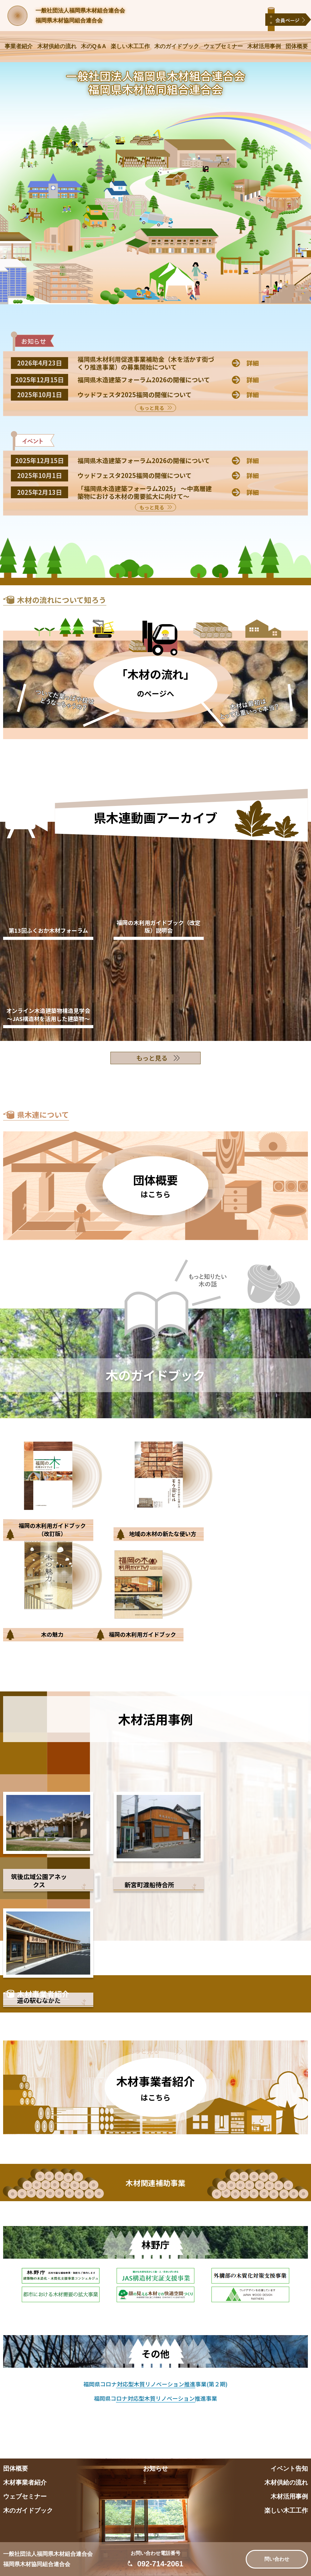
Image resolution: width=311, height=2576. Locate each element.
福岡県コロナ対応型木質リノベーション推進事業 (155, 2398)
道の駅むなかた (39, 2000)
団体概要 (296, 46)
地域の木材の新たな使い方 (162, 1534)
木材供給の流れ (57, 46)
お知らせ (155, 2468)
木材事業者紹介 (25, 2482)
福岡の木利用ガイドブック (142, 1634)
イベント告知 (289, 2468)
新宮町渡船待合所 (149, 1884)
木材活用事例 (264, 46)
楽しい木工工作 (130, 46)
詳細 (252, 363)
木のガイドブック (176, 46)
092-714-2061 (160, 2564)
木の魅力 (52, 1634)
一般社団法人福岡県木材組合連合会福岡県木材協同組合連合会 (80, 15)
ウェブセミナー (223, 46)
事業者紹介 (19, 46)
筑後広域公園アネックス (39, 1880)
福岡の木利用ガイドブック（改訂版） (52, 1529)
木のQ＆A (93, 46)
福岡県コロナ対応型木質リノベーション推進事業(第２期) (155, 2384)
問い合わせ (276, 2559)
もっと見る (151, 408)
